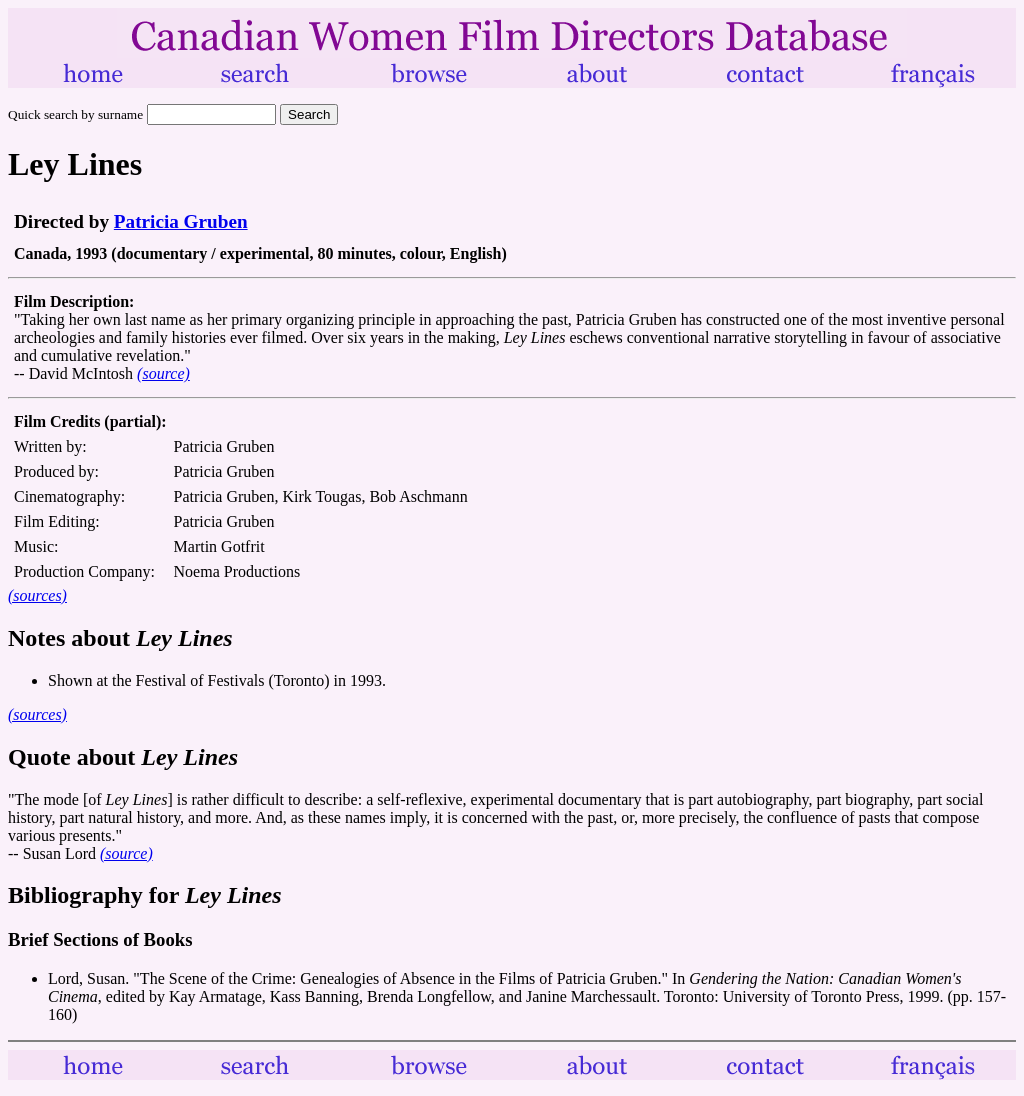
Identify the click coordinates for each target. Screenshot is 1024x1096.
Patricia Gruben (181, 221)
